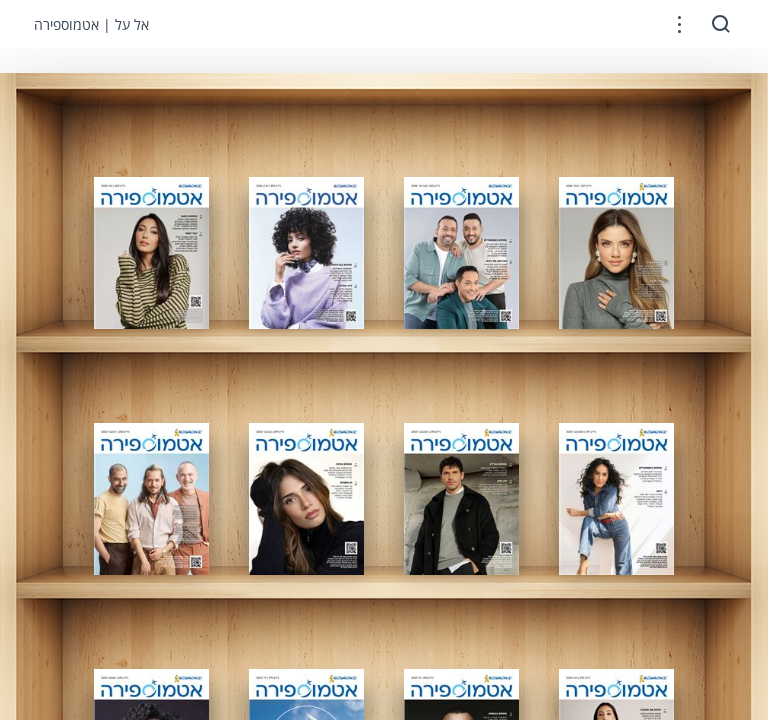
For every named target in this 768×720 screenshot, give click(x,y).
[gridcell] (151, 253)
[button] (679, 24)
